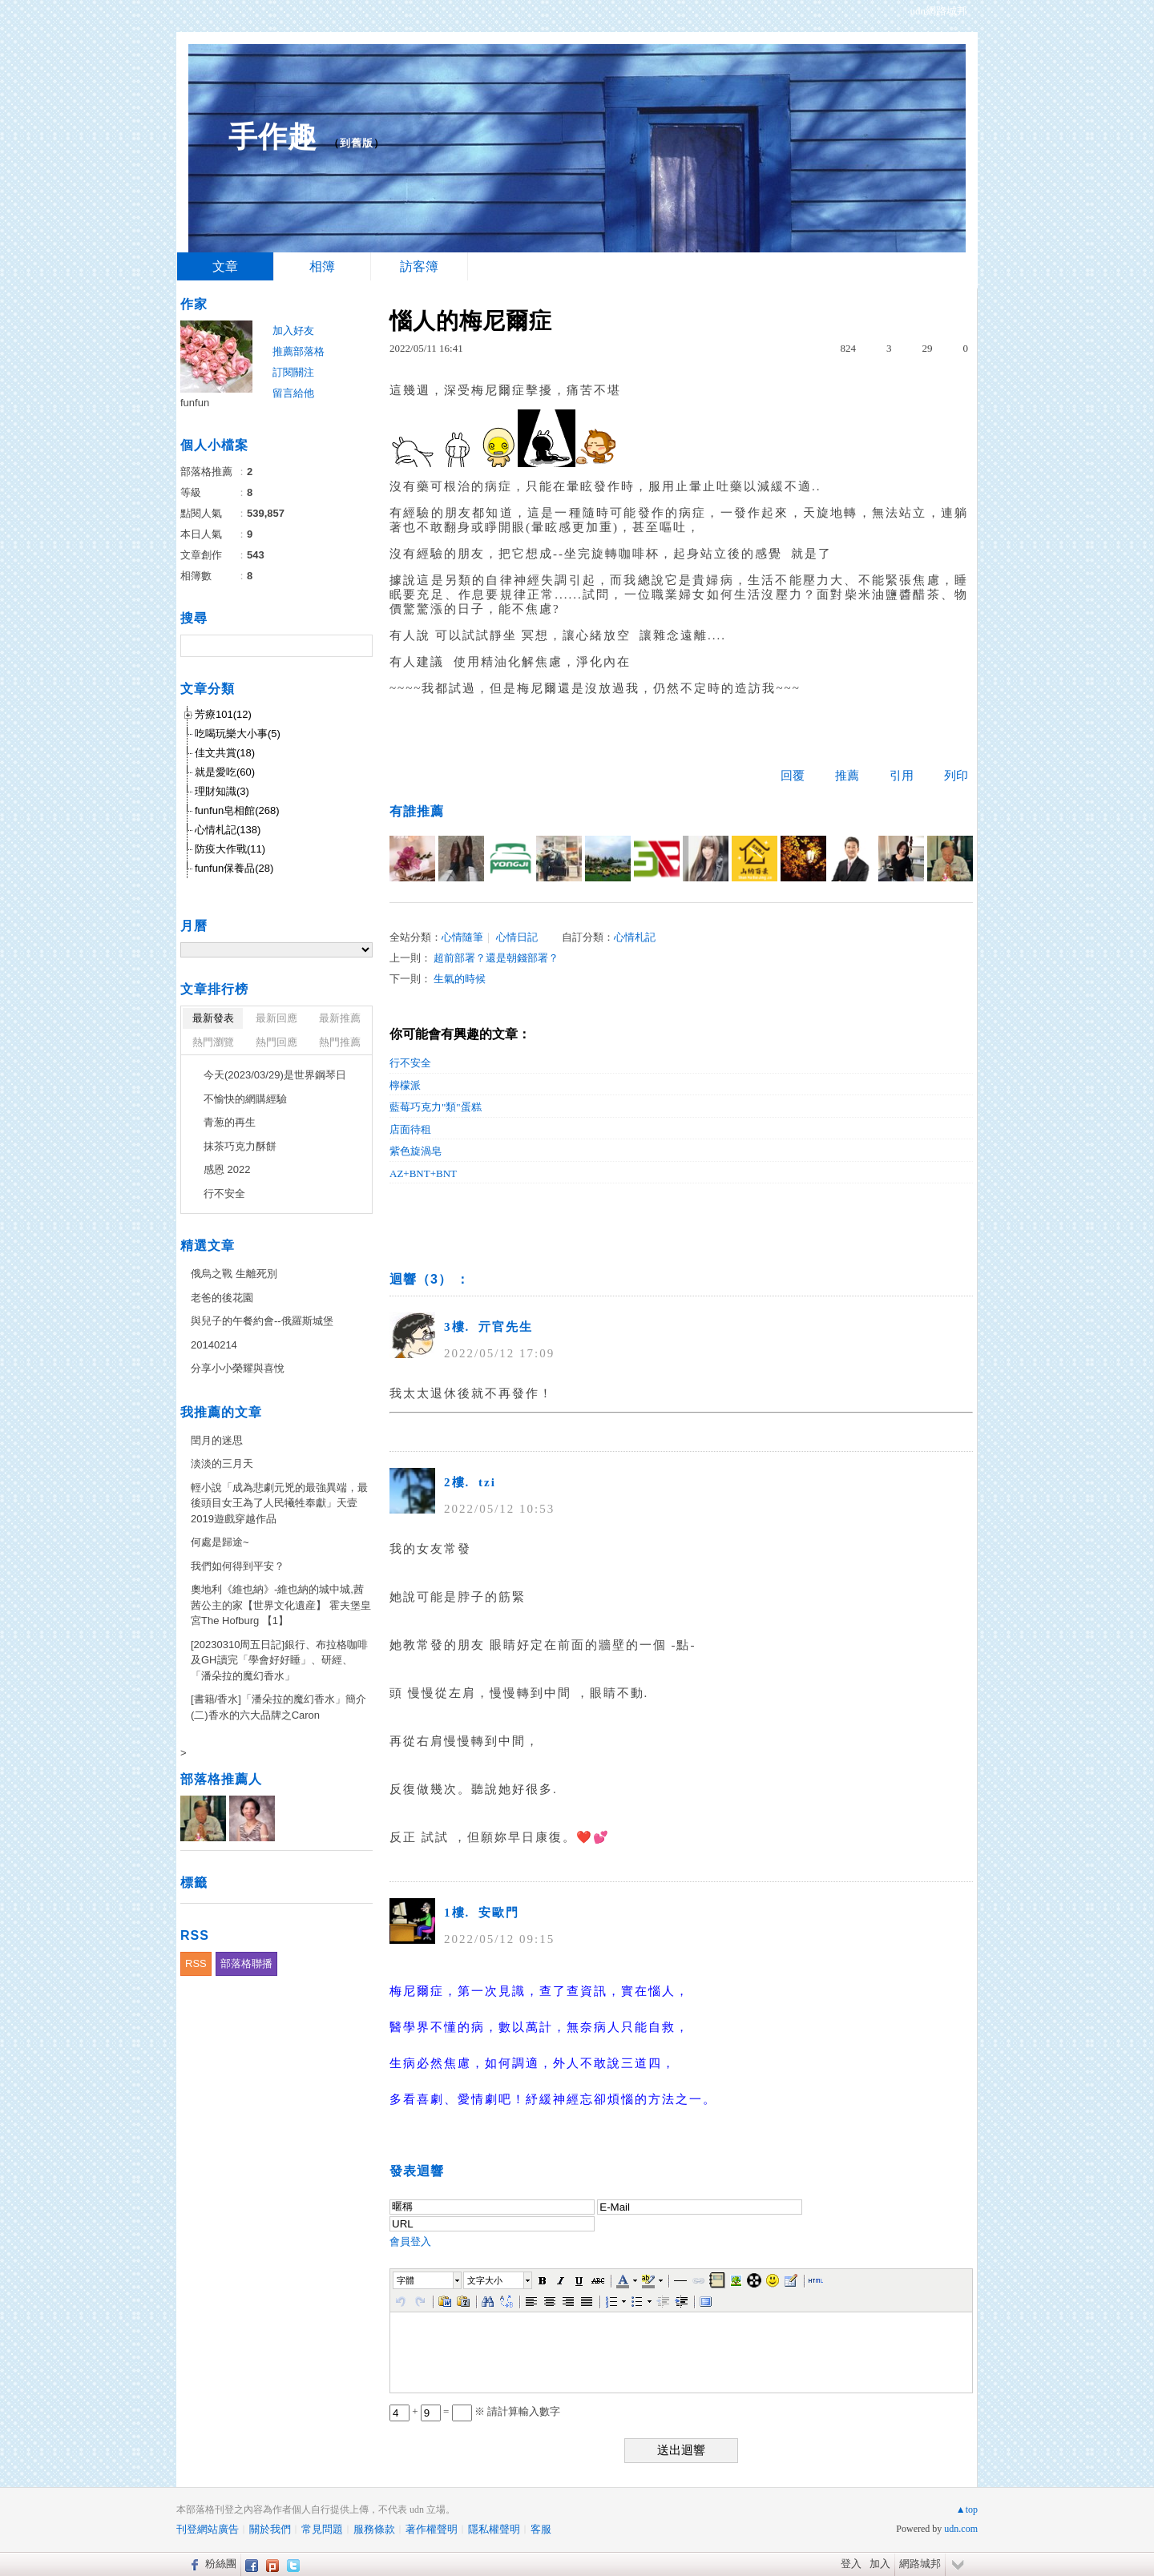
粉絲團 (220, 2564)
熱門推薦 (340, 1042)
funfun (194, 403)
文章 (225, 266)
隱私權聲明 (494, 2529)
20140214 (214, 1345)
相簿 (322, 266)
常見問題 (322, 2529)
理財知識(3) (222, 791)
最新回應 (276, 1018)
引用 (902, 775)
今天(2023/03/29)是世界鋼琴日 (275, 1075)
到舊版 (356, 143)
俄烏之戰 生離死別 (234, 1274)
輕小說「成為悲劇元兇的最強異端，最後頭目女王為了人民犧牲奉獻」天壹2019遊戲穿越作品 (279, 1503)
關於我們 (270, 2529)
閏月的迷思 (217, 1440)
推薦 (847, 775)
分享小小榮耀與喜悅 (237, 1368)
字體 (405, 2280)
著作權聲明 (432, 2529)
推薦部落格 (298, 351)
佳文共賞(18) (225, 753)
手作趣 (272, 136)
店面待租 (410, 1129)
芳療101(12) (223, 714)
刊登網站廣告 (207, 2529)
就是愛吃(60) (225, 772)
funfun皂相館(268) (237, 810)
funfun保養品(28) (234, 868)
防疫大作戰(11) (230, 849)
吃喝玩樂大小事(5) (237, 734)
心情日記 (517, 937)
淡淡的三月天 (222, 1463)
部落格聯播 (246, 1963)
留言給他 (293, 393)
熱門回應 (276, 1042)
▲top (967, 2509)
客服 (541, 2529)
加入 (880, 2564)
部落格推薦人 (221, 1779)
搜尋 (359, 646)
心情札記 (635, 937)
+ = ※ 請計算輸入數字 (474, 2411)
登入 (851, 2564)
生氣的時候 (460, 979)
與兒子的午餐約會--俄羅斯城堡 (262, 1321)
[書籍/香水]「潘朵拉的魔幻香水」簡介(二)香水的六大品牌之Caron (278, 1707)
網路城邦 (920, 2564)
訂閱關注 (293, 372)
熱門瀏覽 (213, 1042)
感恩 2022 (227, 1169)
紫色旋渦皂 (415, 1151)
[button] (428, 2280)
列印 (956, 775)
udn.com (961, 2528)
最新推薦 (340, 1018)
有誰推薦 (416, 811)
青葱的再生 (230, 1122)
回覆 (793, 775)
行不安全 (410, 1063)
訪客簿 (419, 266)
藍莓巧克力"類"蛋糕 (435, 1107)
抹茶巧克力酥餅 (240, 1146)
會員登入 (410, 2241)
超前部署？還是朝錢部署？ (496, 958)
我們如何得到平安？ (237, 1566)
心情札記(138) (227, 830)
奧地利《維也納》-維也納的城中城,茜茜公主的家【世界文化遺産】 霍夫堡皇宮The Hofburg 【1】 (281, 1605)
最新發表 (213, 1018)
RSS (196, 1963)
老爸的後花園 (222, 1298)
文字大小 (484, 2280)
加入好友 (293, 331)
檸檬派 (405, 1085)
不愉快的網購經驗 (245, 1099)
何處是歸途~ (220, 1542)
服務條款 (374, 2529)
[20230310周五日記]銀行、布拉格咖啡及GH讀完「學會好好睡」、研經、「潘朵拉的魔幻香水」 (279, 1660)
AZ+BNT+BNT (423, 1173)
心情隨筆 (462, 937)
